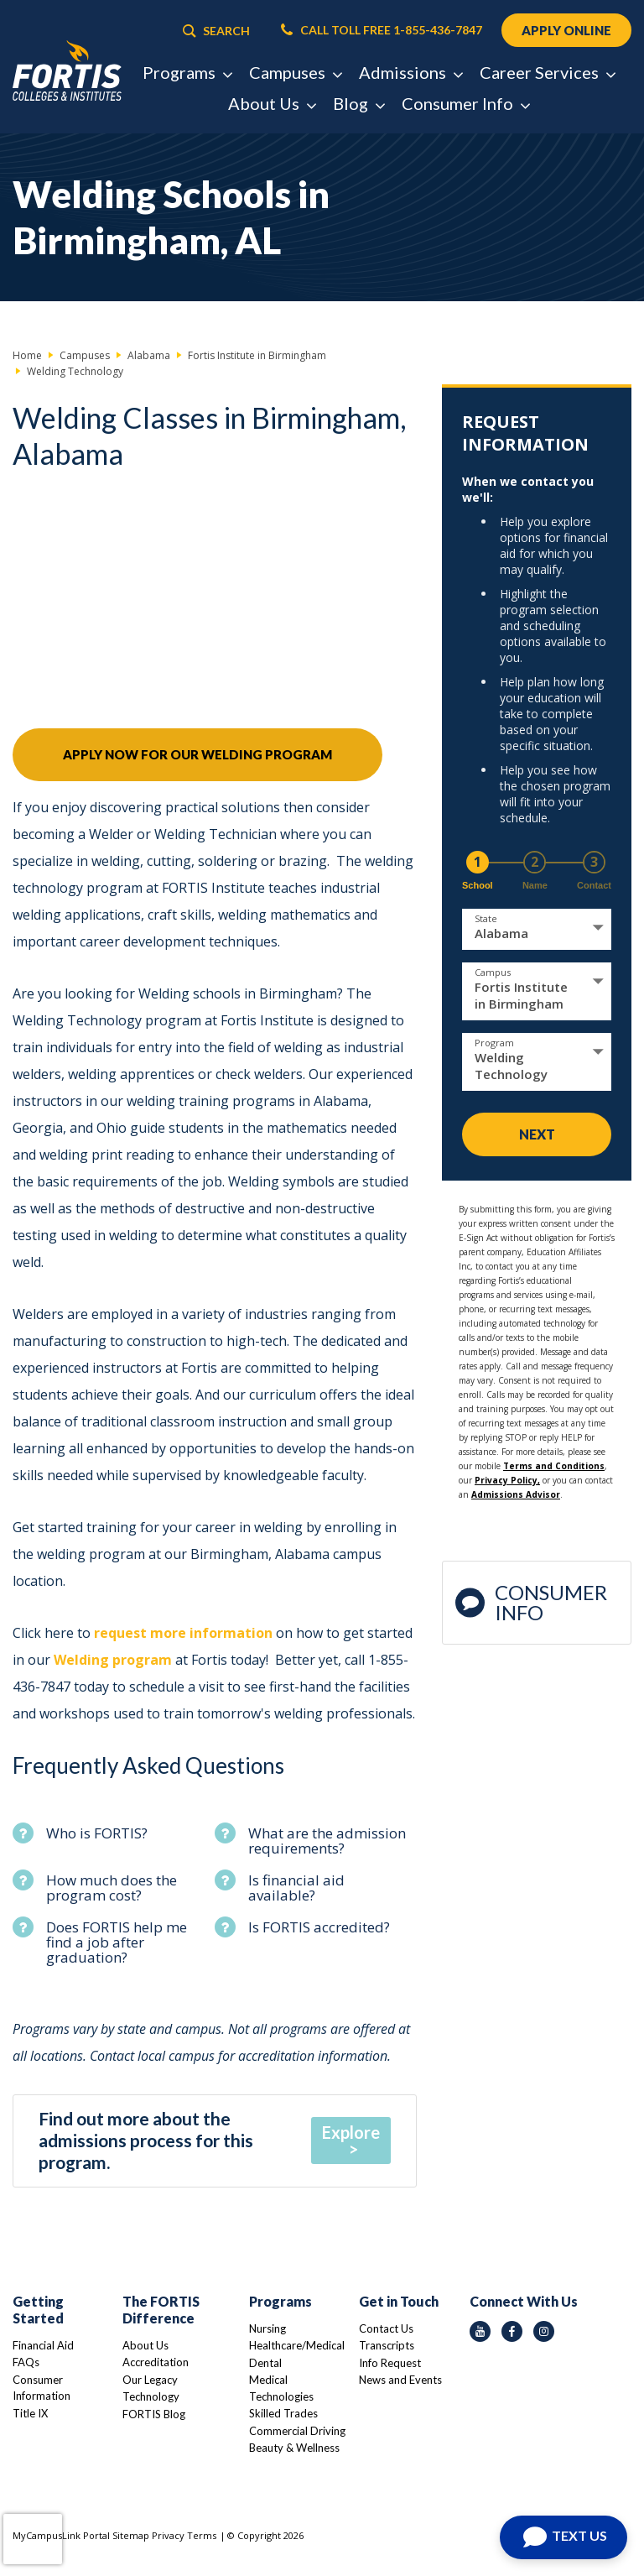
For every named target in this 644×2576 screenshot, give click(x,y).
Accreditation (155, 2362)
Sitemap (130, 2535)
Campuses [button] (295, 72)
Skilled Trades (283, 2413)
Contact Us (386, 2328)
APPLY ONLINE (566, 30)
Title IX (30, 2413)
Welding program (113, 1659)
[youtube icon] (480, 2331)
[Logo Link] (67, 71)
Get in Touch (399, 2301)
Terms (201, 2535)
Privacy (168, 2535)
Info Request (390, 2363)
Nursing (267, 2328)
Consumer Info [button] (465, 103)
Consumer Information (41, 2388)
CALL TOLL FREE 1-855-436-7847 (381, 30)
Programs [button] (187, 72)
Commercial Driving (297, 2431)
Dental (265, 2363)
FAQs (26, 2362)
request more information (183, 1633)
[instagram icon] (543, 2331)
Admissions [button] (410, 72)
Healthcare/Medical (297, 2345)
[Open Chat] (563, 2537)
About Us (145, 2345)
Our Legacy (150, 2379)
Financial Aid (43, 2345)
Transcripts (386, 2345)
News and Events (400, 2379)
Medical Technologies (281, 2388)
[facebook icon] (511, 2331)
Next (537, 1134)
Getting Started (38, 2309)
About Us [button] (271, 103)
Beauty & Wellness (294, 2447)
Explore (351, 2132)
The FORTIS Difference (161, 2309)
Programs (280, 2301)
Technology (150, 2396)
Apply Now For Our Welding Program (197, 754)
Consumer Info (531, 1602)
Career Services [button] (547, 72)
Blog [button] (358, 103)
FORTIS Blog (153, 2414)
